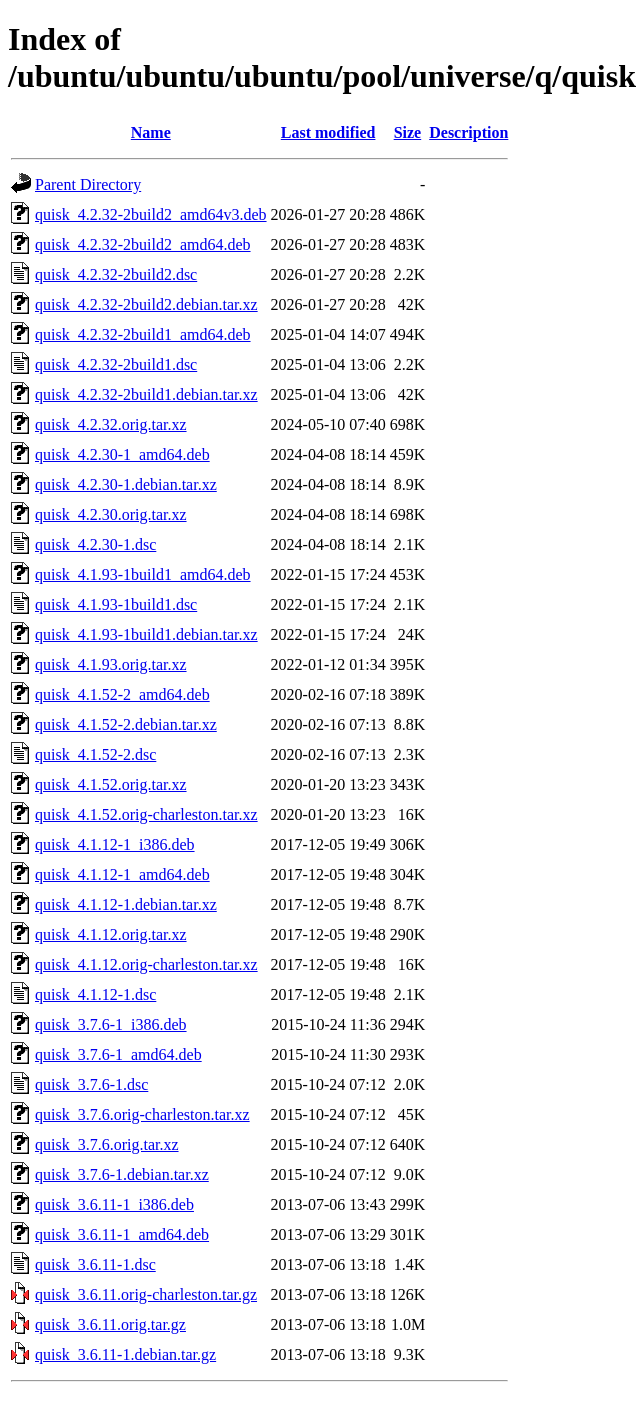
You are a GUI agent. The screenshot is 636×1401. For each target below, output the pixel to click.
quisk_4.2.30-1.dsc (95, 544)
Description (468, 132)
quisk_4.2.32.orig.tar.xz (111, 424)
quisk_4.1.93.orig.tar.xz (111, 664)
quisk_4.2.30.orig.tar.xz (111, 514)
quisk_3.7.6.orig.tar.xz (107, 1144)
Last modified (328, 132)
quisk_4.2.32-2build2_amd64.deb (143, 244)
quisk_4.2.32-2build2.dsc (116, 274)
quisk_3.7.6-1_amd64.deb (118, 1054)
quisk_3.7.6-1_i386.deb (111, 1024)
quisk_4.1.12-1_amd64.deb (122, 874)
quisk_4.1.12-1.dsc (95, 994)
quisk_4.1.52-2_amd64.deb (122, 694)
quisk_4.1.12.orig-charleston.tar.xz (146, 964)
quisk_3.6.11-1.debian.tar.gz (125, 1354)
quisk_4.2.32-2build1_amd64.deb (143, 334)
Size (408, 132)
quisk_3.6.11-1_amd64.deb (122, 1234)
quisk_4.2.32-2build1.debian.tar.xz (146, 394)
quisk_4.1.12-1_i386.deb (115, 844)
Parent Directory (88, 184)
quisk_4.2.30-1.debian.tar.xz (126, 484)
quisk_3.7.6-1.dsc (91, 1084)
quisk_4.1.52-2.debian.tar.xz (126, 724)
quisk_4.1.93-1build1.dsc (116, 604)
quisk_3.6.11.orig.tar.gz (110, 1324)
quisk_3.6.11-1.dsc (95, 1264)
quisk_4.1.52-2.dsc (95, 754)
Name (151, 132)
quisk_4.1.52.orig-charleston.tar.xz (146, 814)
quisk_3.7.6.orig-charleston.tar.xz (142, 1114)
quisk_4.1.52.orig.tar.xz (111, 784)
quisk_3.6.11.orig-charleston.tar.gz (146, 1294)
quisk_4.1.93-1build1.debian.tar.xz (146, 634)
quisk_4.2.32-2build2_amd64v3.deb (151, 214)
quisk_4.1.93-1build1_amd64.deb (143, 574)
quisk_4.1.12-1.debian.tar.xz (126, 904)
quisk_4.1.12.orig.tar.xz (111, 934)
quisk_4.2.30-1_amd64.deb (122, 454)
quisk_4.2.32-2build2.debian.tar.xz (146, 304)
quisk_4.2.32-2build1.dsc (116, 364)
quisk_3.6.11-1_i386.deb (114, 1204)
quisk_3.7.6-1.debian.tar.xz (122, 1174)
